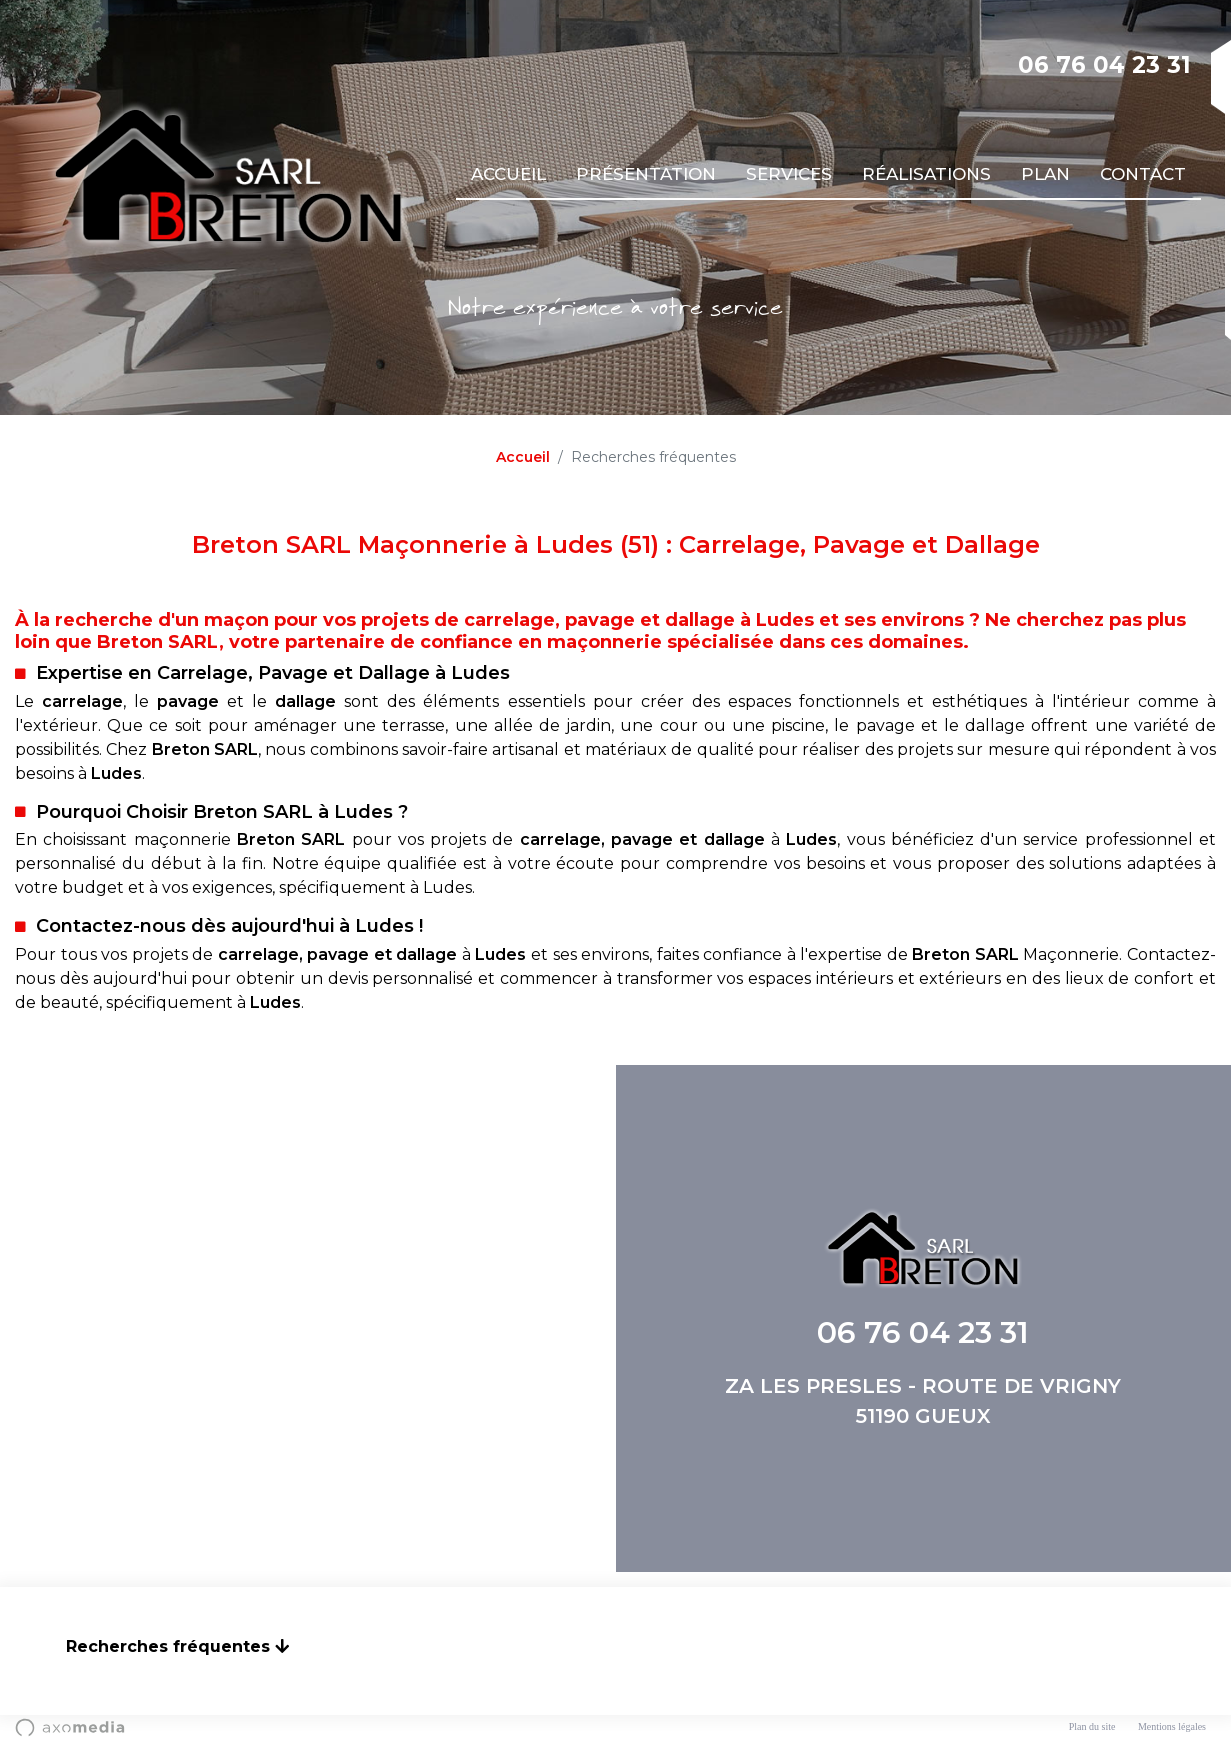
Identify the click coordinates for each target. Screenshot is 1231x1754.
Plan (1045, 174)
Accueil (508, 174)
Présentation (646, 174)
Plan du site (1092, 1726)
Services (789, 174)
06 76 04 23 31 (1104, 65)
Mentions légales (1172, 1726)
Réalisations (926, 174)
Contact (1143, 174)
